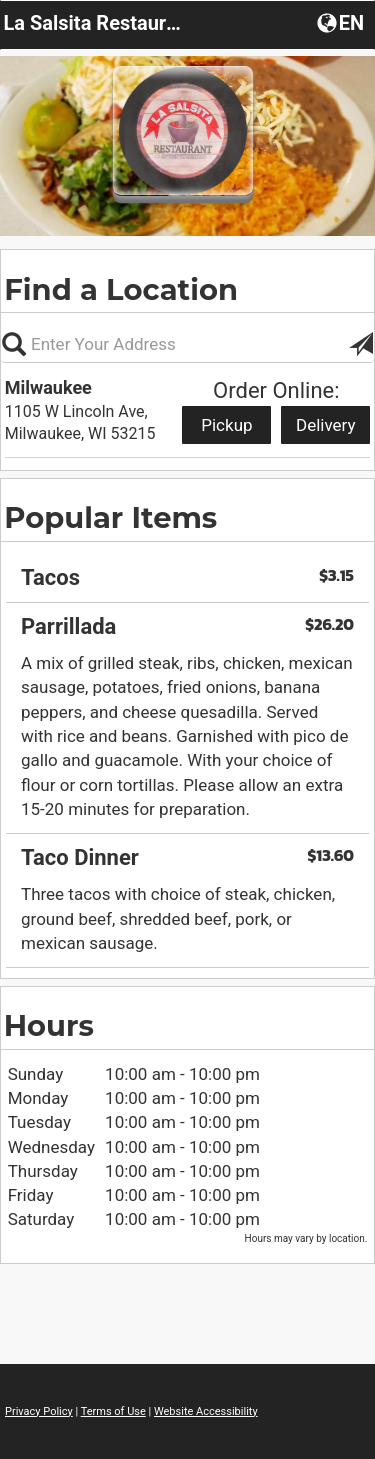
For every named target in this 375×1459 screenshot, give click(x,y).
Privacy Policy (39, 1411)
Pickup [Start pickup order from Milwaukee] (226, 425)
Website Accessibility (206, 1411)
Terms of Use (113, 1411)
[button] (342, 22)
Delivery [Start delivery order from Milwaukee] (326, 425)
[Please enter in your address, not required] (187, 344)
